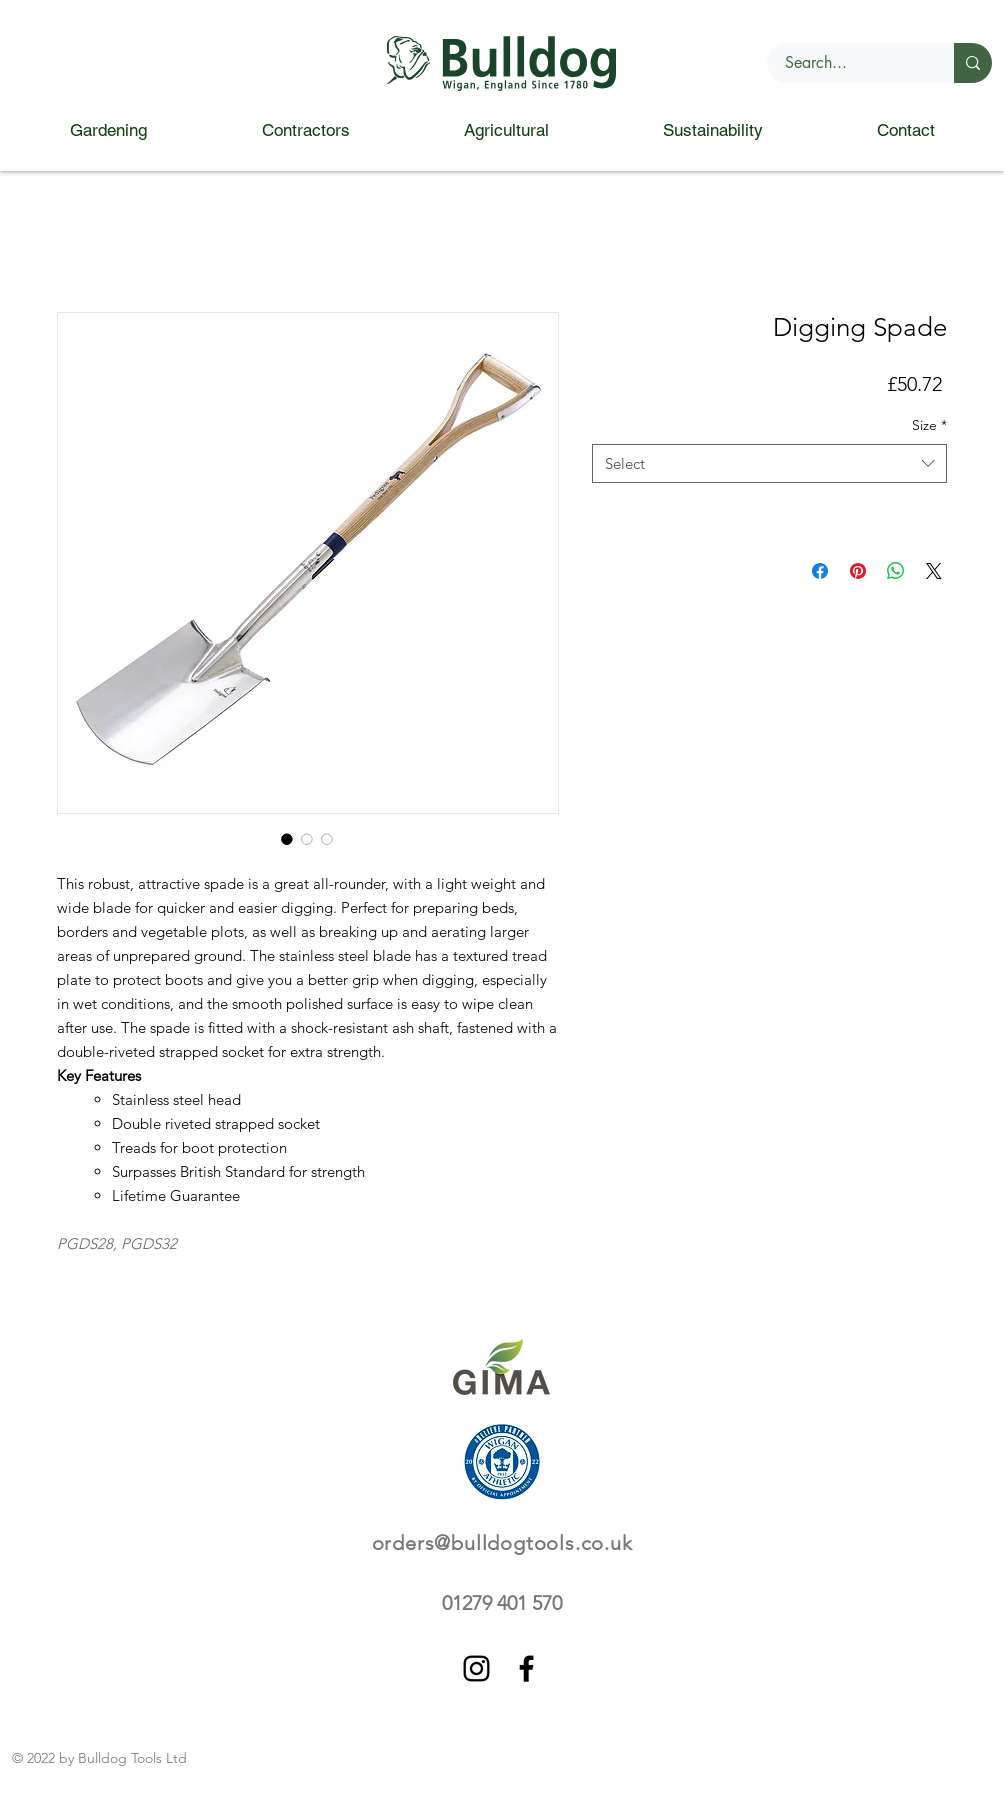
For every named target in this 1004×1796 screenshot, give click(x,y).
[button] (108, 130)
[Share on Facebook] (820, 571)
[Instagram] (476, 1668)
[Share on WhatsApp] (896, 571)
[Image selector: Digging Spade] (287, 839)
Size (929, 425)
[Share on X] (934, 571)
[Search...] (848, 63)
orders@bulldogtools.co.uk (502, 1543)
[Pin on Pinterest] (858, 571)
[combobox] (769, 463)
